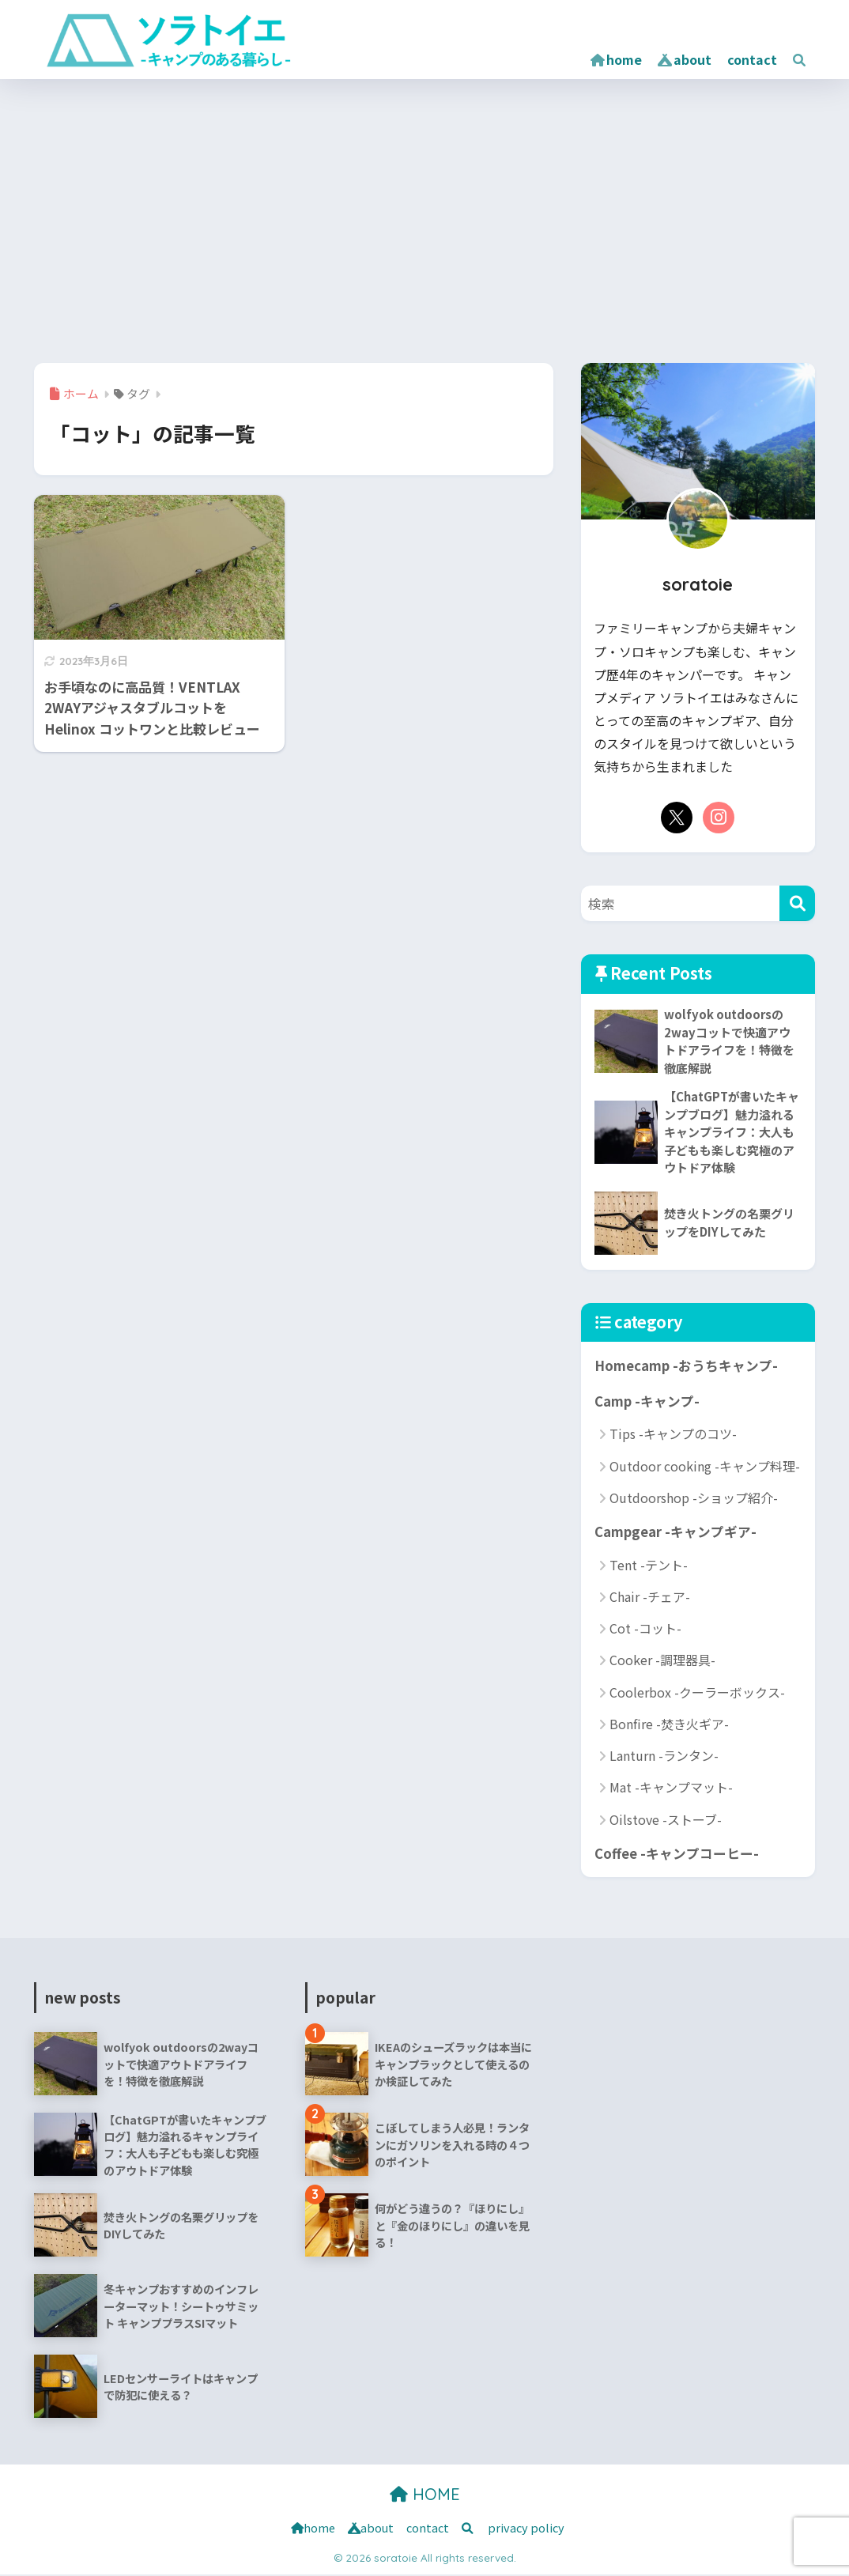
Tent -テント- (648, 1566)
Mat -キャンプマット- (671, 1788)
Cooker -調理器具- (662, 1661)
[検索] (797, 903)
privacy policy (526, 2529)
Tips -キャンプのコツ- (673, 1435)
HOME (425, 2496)
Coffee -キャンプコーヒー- (676, 1854)
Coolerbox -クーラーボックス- (697, 1693)
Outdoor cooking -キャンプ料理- (704, 1466)
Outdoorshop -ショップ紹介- (693, 1499)
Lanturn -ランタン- (664, 1756)
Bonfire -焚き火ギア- (669, 1725)
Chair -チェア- (649, 1597)
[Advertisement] (424, 216)
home (616, 59)
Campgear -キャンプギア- (675, 1533)
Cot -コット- (645, 1629)
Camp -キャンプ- (646, 1401)
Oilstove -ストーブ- (665, 1820)
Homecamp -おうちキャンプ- (685, 1367)
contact (752, 59)
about (684, 59)
